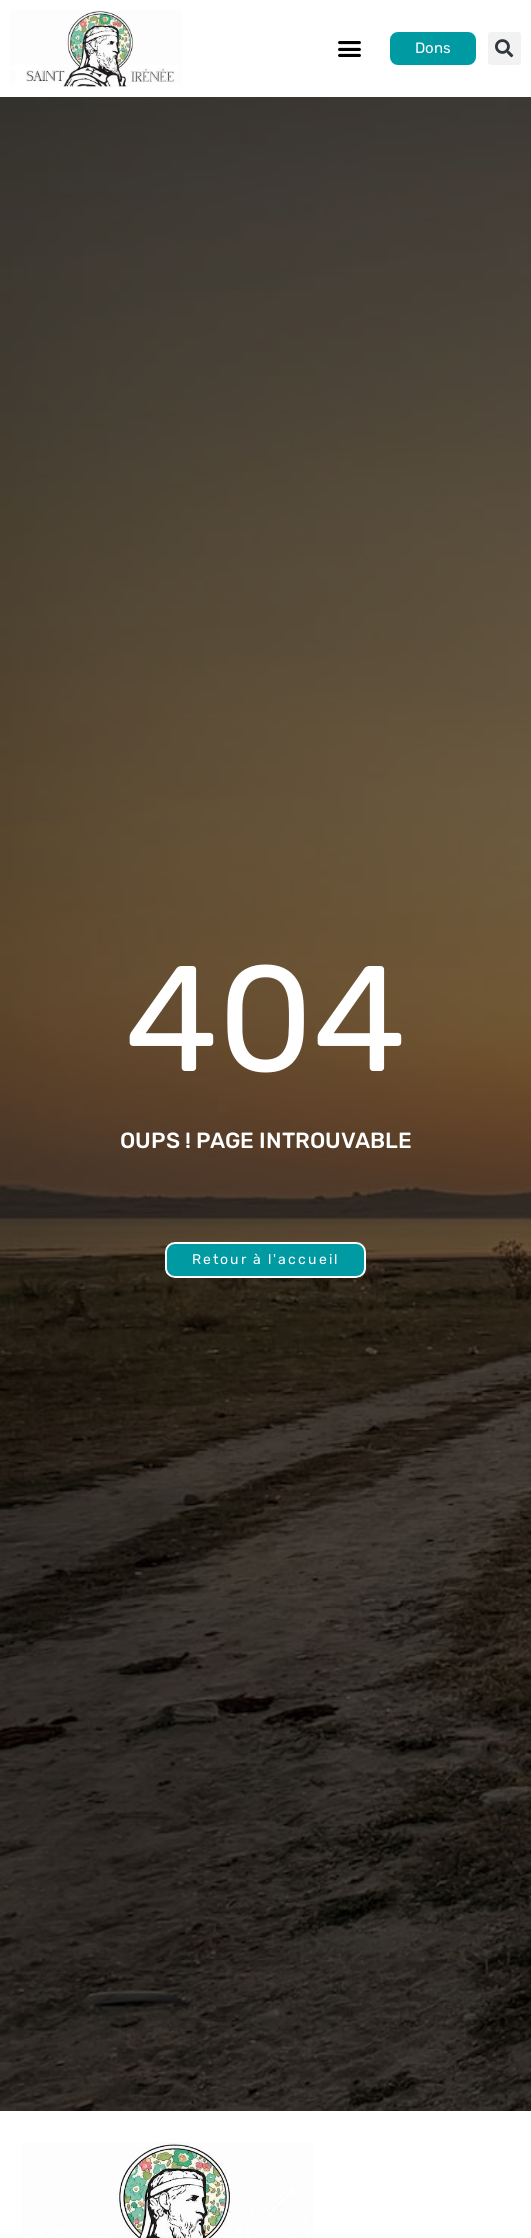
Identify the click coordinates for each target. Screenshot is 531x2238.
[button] (349, 49)
